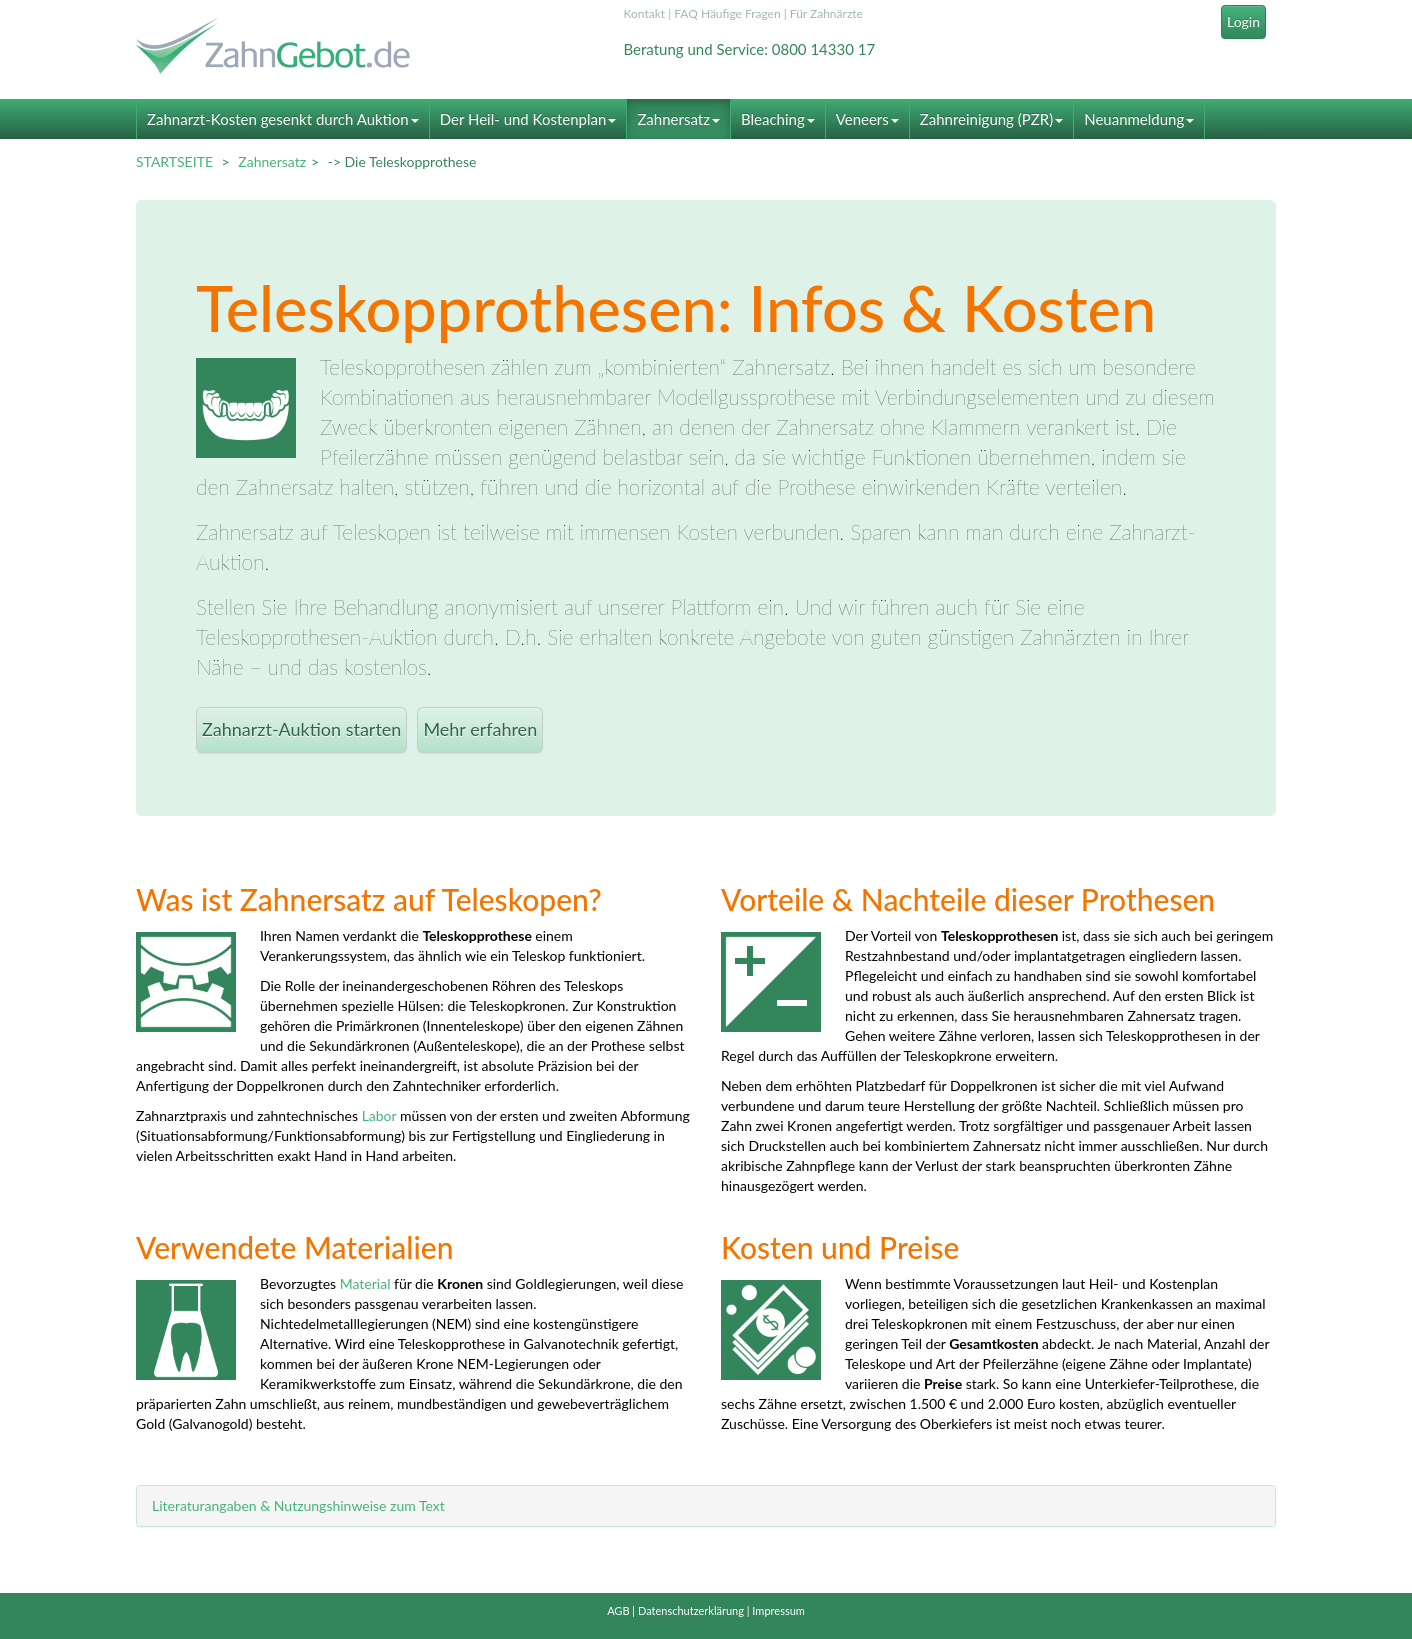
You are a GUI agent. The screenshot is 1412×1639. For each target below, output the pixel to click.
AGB (618, 1610)
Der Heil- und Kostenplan (528, 119)
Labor (379, 1115)
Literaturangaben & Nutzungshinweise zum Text (298, 1505)
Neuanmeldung (1139, 119)
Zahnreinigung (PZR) (991, 119)
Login (1243, 21)
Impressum (778, 1610)
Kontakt (645, 13)
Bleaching (778, 119)
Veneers (867, 119)
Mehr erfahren (480, 729)
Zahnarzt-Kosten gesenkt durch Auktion (283, 119)
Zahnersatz (678, 119)
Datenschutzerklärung (691, 1610)
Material (365, 1283)
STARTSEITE (174, 161)
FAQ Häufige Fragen (727, 13)
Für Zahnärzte (826, 13)
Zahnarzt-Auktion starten (301, 729)
